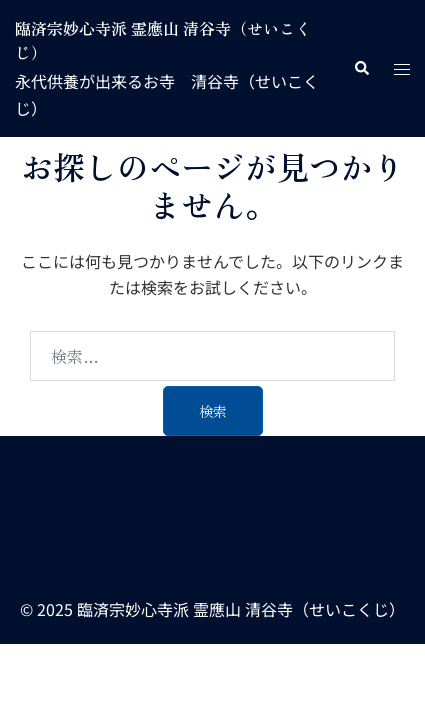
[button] (361, 68)
